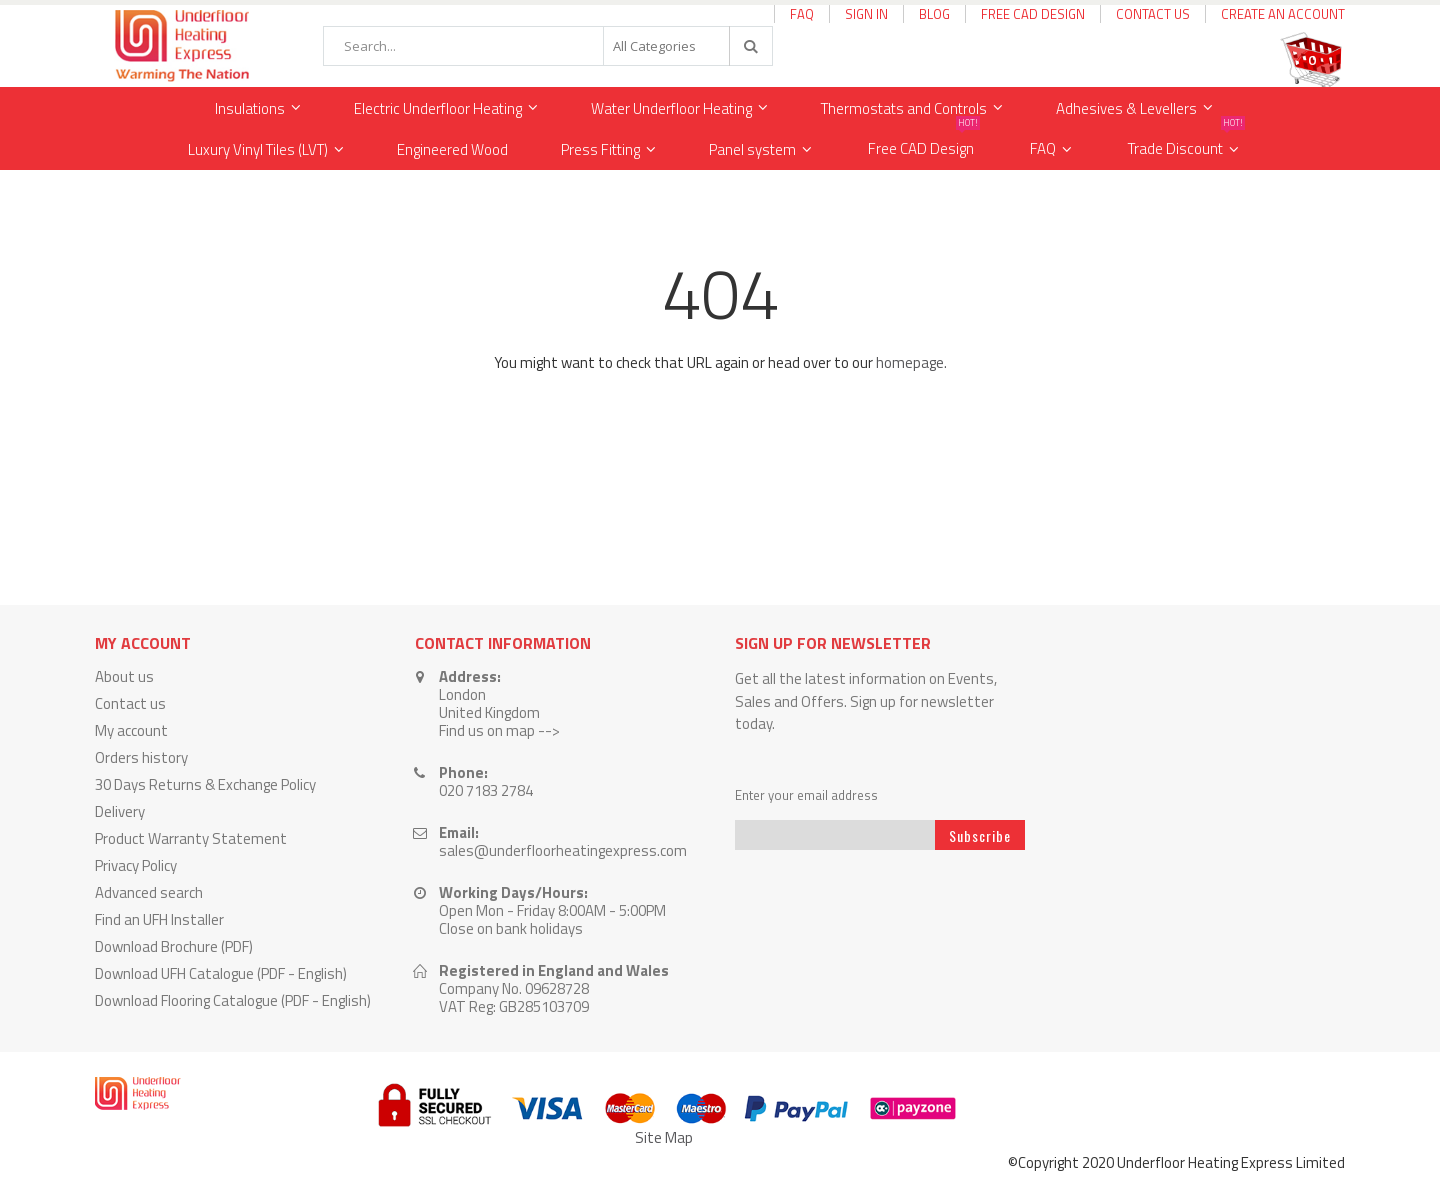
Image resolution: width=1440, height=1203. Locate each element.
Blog (934, 14)
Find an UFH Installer (159, 919)
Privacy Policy (136, 865)
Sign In (866, 14)
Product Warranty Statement (191, 838)
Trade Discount (1186, 144)
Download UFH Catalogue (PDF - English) (221, 973)
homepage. (911, 362)
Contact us (130, 703)
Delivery (120, 811)
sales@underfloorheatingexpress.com (563, 850)
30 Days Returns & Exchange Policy (205, 784)
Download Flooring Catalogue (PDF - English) (233, 1000)
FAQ (802, 14)
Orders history (141, 757)
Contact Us (1153, 14)
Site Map (664, 1137)
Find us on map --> (499, 730)
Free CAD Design (1033, 14)
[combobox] (548, 46)
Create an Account (1283, 14)
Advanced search (149, 892)
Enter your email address (806, 795)
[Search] (750, 46)
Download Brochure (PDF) (174, 946)
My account (131, 730)
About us (124, 676)
